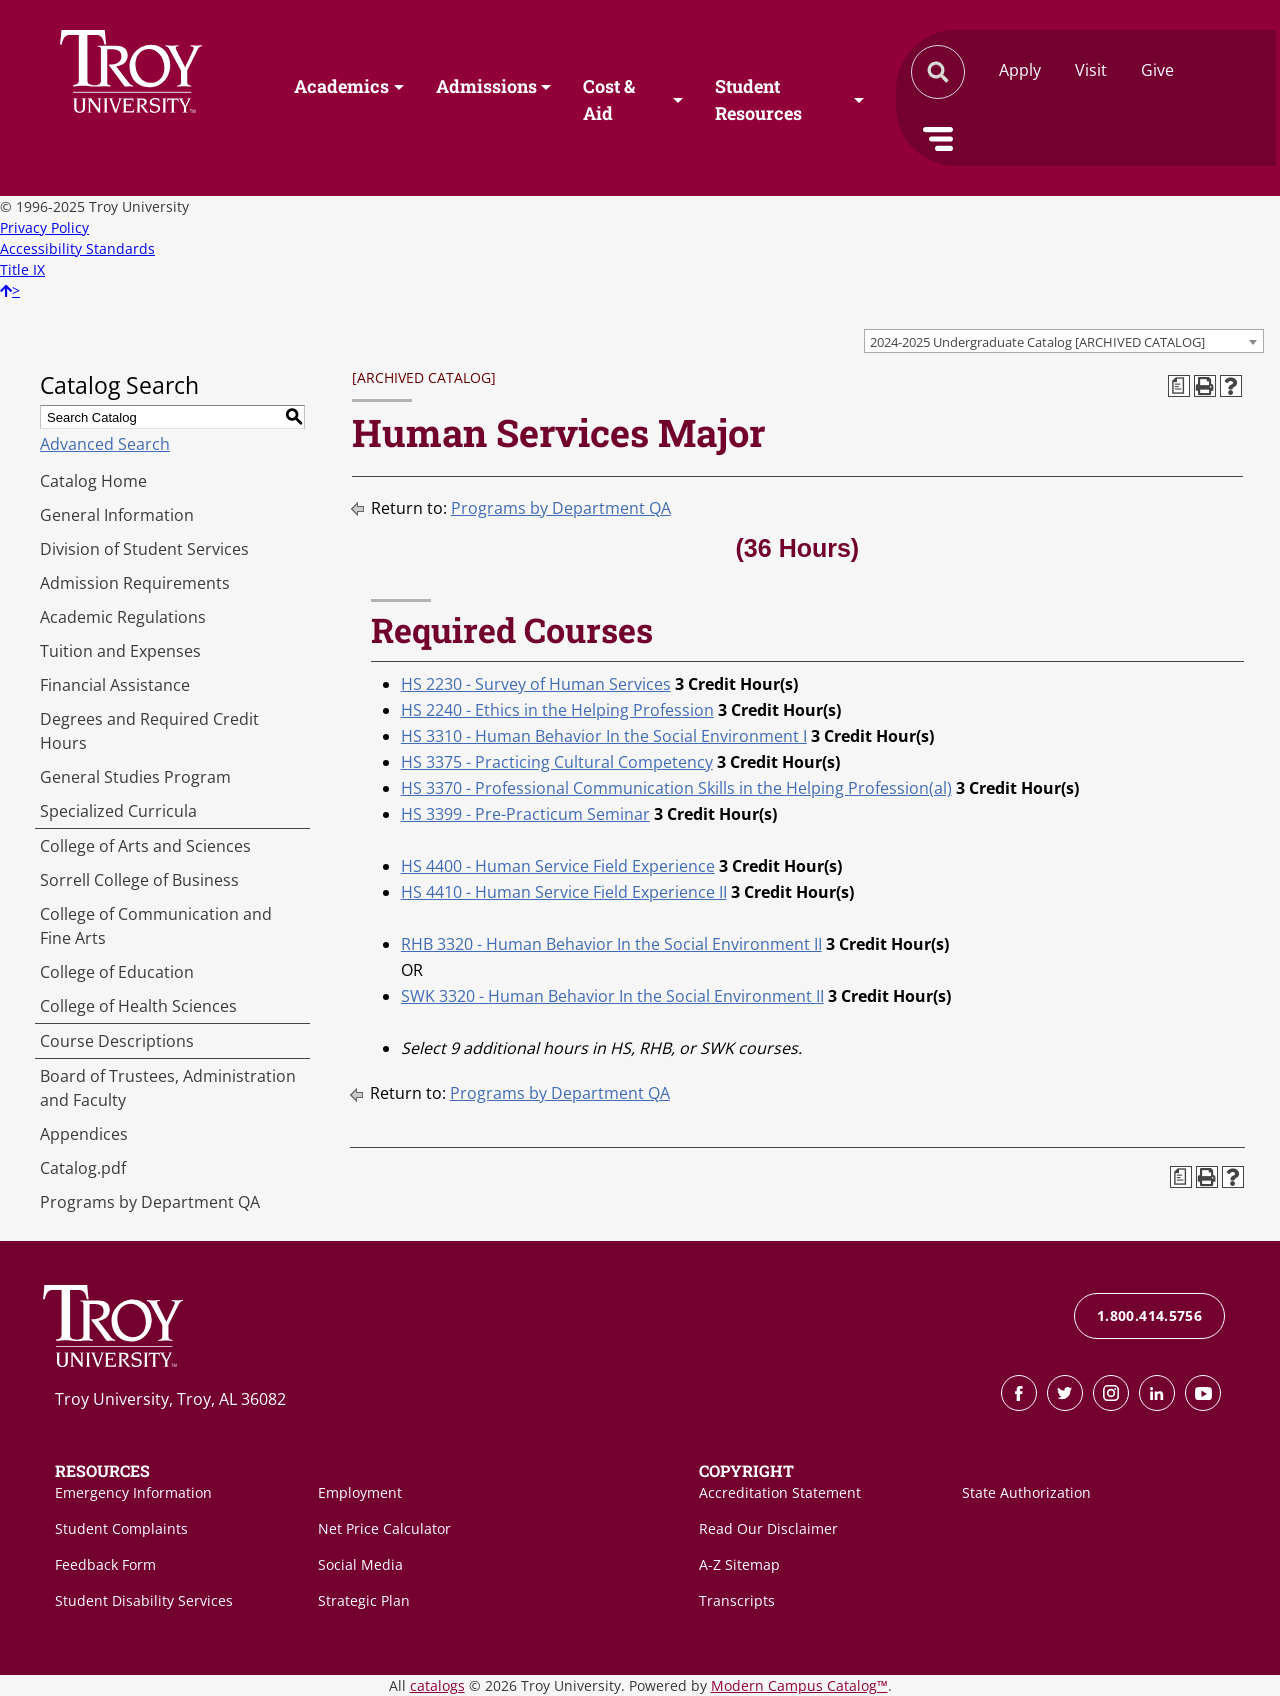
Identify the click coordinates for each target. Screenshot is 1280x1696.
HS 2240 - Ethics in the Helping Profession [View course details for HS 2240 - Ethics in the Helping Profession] (557, 710)
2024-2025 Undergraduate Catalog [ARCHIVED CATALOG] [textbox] (1037, 342)
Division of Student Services (144, 549)
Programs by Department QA (150, 1202)
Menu (938, 139)
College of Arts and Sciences (145, 846)
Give (1157, 70)
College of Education (117, 972)
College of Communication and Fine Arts (156, 926)
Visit (1091, 70)
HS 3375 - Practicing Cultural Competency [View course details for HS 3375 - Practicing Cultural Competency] (557, 762)
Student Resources (758, 100)
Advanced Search (105, 444)
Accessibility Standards (77, 248)
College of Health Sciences (138, 1006)
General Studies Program (135, 777)
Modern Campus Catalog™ (799, 1685)
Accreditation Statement (780, 1492)
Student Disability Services (144, 1600)
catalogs (437, 1685)
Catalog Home (93, 481)
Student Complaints (121, 1528)
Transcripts (737, 1600)
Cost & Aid (609, 100)
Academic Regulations (123, 617)
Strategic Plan (364, 1600)
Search (131, 71)
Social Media (360, 1564)
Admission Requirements (135, 583)
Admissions (486, 87)
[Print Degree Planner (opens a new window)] (1179, 386)
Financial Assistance (115, 685)
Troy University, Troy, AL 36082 (170, 1399)
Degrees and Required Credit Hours (149, 731)
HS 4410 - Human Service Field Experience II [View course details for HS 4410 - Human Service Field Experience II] (564, 892)
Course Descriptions (117, 1041)
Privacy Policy (44, 227)
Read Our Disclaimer (768, 1528)
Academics (341, 87)
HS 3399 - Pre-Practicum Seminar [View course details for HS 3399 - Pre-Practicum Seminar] (525, 814)
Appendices (84, 1134)
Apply (1020, 70)
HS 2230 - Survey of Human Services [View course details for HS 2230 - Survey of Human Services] (536, 684)
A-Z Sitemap (739, 1564)
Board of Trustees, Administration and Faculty (168, 1088)
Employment (360, 1492)
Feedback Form (105, 1564)
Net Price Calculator (384, 1528)
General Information (117, 515)
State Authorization (1026, 1492)
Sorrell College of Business (139, 880)
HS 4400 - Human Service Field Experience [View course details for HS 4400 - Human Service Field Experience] (558, 866)
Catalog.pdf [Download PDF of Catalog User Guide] (83, 1168)
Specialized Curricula (118, 811)
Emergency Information (133, 1492)
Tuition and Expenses (120, 651)
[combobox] (1064, 341)
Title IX (22, 269)
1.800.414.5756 (1149, 1315)
